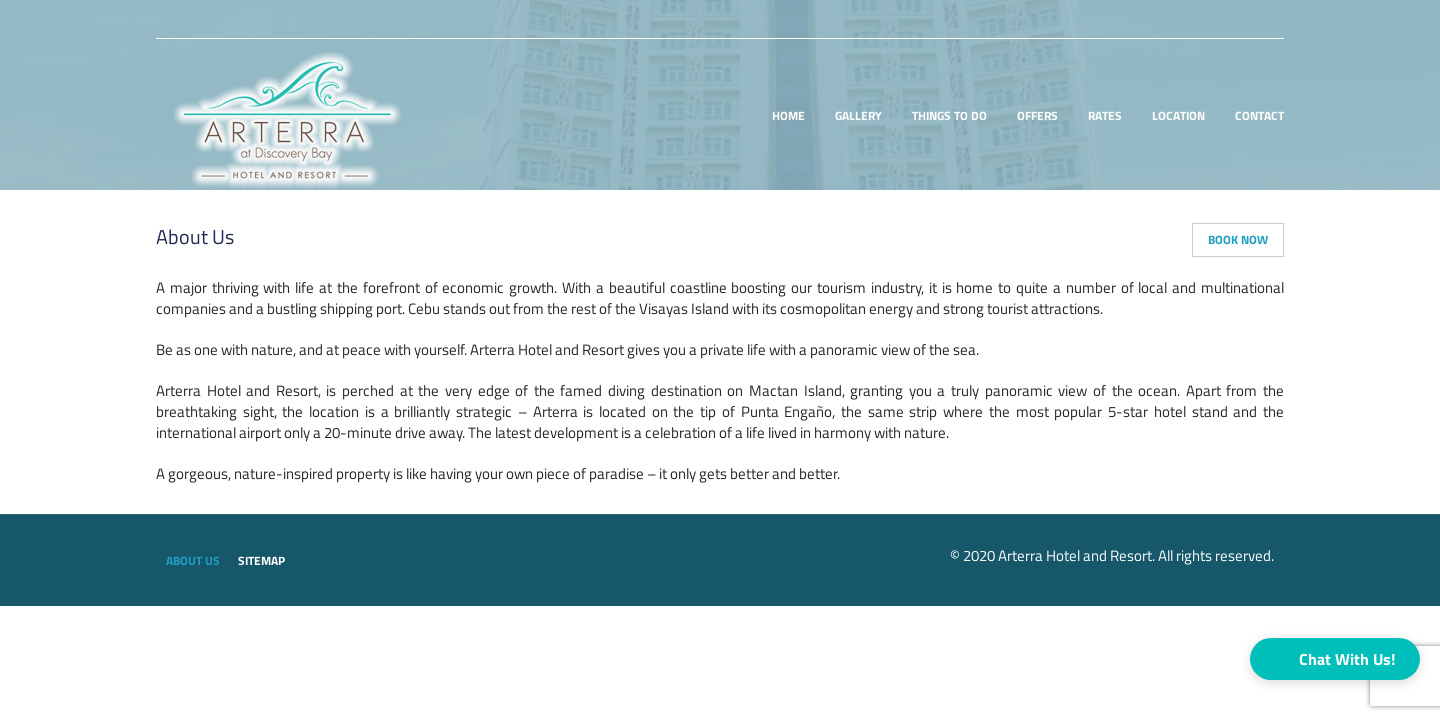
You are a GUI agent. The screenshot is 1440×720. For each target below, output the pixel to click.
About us (193, 561)
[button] (1335, 659)
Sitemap (261, 561)
